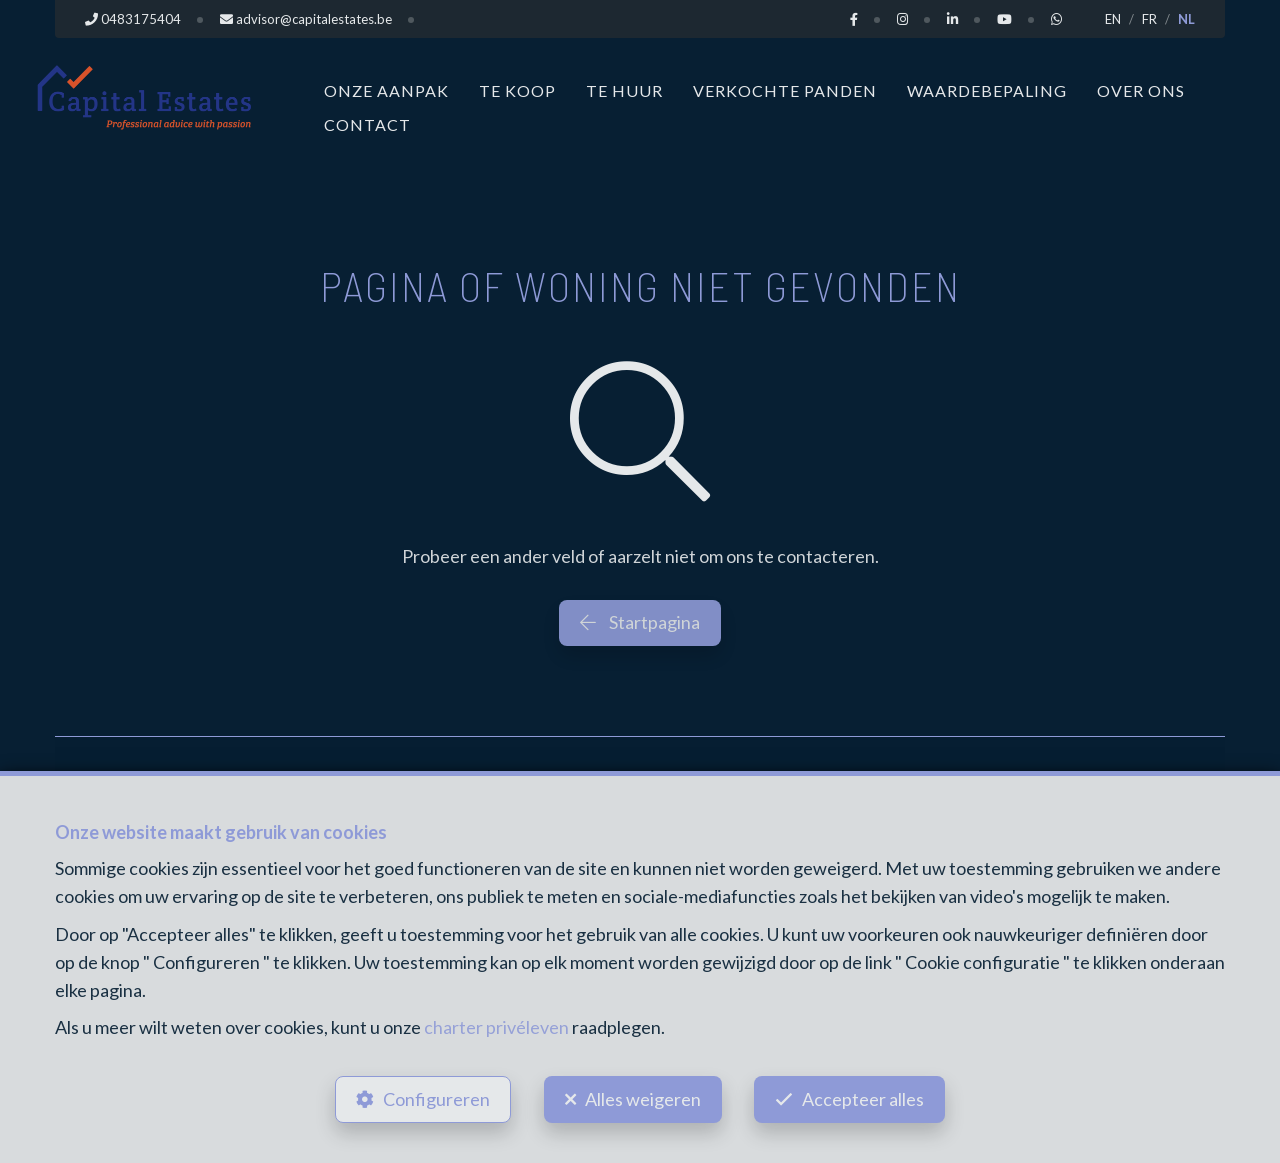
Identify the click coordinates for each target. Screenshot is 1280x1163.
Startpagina (640, 622)
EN (1113, 19)
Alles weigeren (643, 1099)
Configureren (436, 1099)
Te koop (517, 90)
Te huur (624, 90)
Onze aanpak (386, 90)
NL (1186, 19)
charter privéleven (496, 1027)
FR (1149, 19)
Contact (367, 124)
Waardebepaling (987, 90)
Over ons (1141, 90)
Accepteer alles (864, 1099)
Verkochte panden (785, 90)
